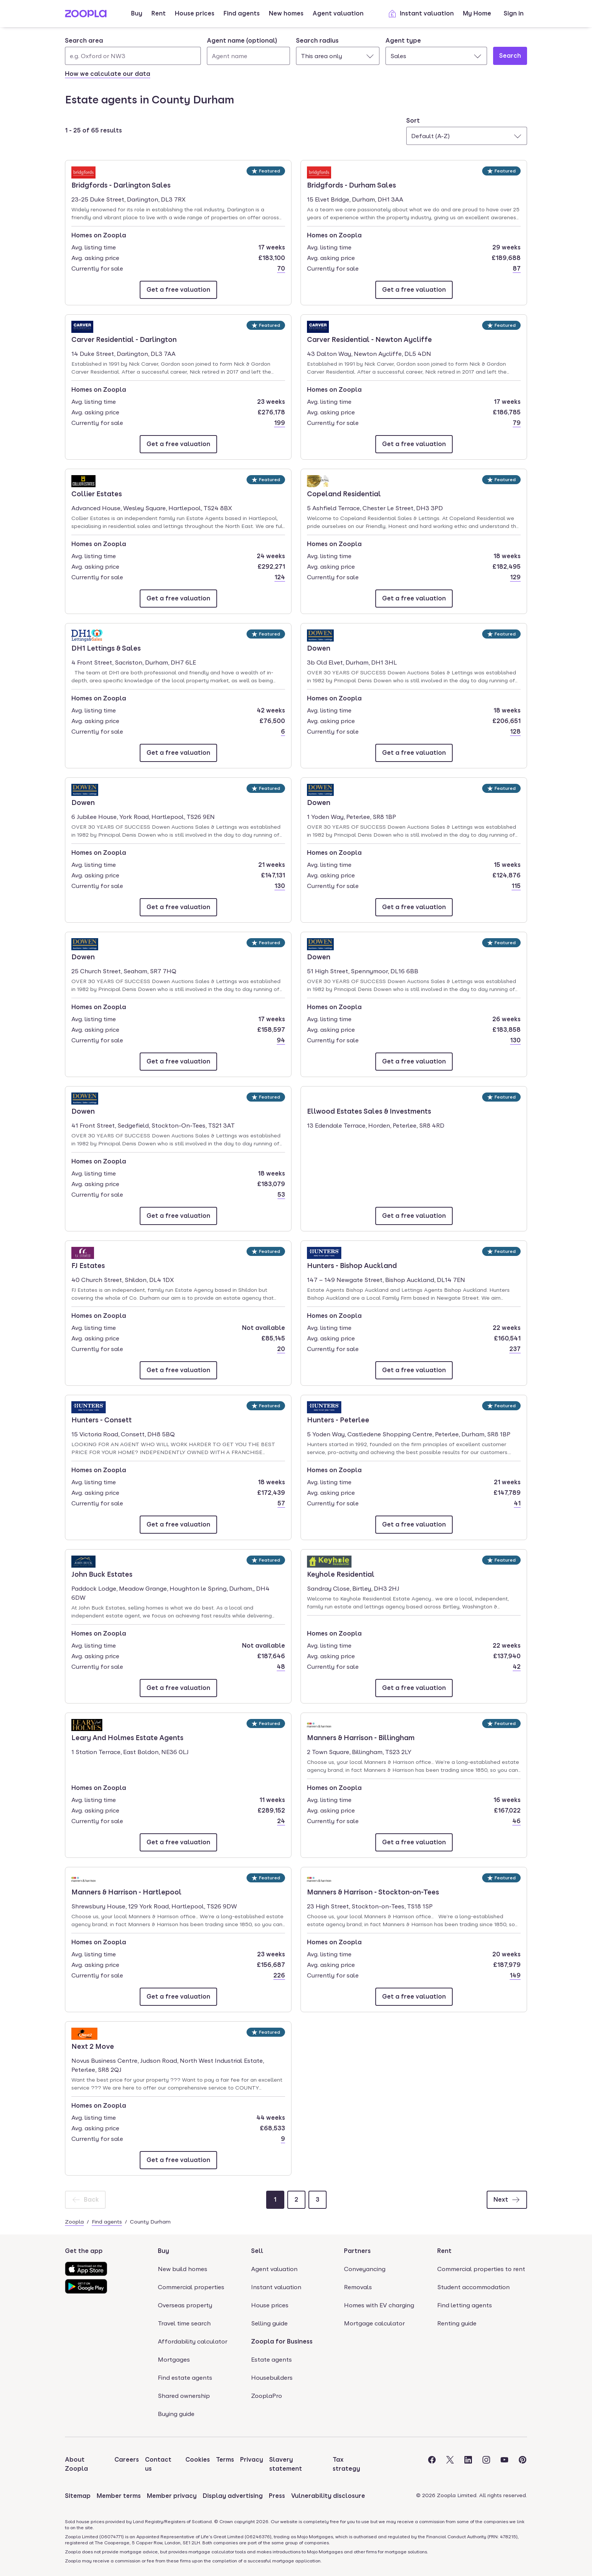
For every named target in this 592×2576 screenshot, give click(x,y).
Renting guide (456, 2323)
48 (281, 1666)
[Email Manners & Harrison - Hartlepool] (178, 1997)
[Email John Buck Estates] (178, 1688)
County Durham (150, 2222)
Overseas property (185, 2305)
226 (279, 1975)
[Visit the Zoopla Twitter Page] (450, 2464)
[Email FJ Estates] (178, 1370)
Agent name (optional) (242, 40)
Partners (357, 2250)
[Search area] (133, 56)
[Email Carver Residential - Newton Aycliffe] (414, 444)
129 (515, 577)
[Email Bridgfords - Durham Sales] (414, 290)
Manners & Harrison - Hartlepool (126, 1891)
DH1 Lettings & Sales (106, 647)
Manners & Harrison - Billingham (361, 1737)
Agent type (403, 40)
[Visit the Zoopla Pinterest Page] (522, 2464)
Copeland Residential (344, 493)
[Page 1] (275, 2200)
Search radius (317, 40)
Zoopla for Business (282, 2341)
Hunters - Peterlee (338, 1419)
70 (281, 268)
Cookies (197, 2459)
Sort (413, 120)
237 (515, 1349)
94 (281, 1040)
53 (281, 1194)
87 (517, 268)
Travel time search (184, 2323)
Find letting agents (464, 2305)
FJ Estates (92, 1265)
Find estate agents (185, 2377)
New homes (286, 13)
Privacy (251, 2459)
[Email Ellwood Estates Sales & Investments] (414, 1216)
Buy (136, 13)
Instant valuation (421, 13)
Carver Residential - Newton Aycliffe (369, 338)
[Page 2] (296, 2200)
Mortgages (174, 2359)
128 (515, 731)
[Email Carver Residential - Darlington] (178, 444)
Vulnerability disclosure (328, 2495)
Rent (158, 13)
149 (515, 1975)
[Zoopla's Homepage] (85, 15)
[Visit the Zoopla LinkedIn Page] (468, 2464)
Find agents (242, 13)
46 (516, 1821)
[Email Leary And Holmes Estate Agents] (178, 1842)
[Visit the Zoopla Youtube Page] (504, 2464)
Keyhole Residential (341, 1573)
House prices (194, 13)
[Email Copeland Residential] (414, 598)
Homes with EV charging (379, 2305)
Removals (358, 2287)
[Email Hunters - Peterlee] (414, 1525)
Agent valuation (338, 13)
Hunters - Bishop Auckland (352, 1265)
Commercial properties (191, 2287)
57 (281, 1503)
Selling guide (269, 2323)
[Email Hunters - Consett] (178, 1525)
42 (517, 1666)
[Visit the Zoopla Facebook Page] (431, 2464)
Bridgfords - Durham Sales (351, 184)
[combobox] (133, 50)
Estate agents (271, 2359)
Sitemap (78, 2495)
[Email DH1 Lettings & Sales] (178, 753)
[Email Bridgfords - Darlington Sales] (178, 290)
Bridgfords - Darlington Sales (121, 184)
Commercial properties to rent (481, 2269)
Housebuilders (272, 2377)
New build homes (182, 2269)
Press (277, 2495)
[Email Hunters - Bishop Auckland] (414, 1370)
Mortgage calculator (374, 2323)
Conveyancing (364, 2269)
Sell (257, 2250)
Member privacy (172, 2495)
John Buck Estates (102, 1573)
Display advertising (233, 2495)
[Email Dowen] (414, 753)
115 (516, 885)
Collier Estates (96, 493)
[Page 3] (317, 2200)
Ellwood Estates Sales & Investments (369, 1110)
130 (279, 885)
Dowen (328, 647)
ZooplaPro (266, 2395)
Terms (225, 2459)
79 (517, 422)
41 (517, 1503)
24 (281, 1821)
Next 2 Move (92, 2045)
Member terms (119, 2495)
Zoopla (74, 2222)
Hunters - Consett (101, 1419)
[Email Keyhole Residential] (414, 1688)
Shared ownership (184, 2395)
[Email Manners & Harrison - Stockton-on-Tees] (414, 1997)
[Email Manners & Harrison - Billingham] (414, 1842)
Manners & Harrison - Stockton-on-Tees (373, 1891)
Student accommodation (473, 2287)
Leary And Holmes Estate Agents (127, 1737)
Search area (84, 40)
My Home (477, 13)
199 (279, 422)
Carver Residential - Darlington (124, 338)
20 (281, 1349)
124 (279, 577)
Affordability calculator (192, 2341)
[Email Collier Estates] (178, 598)
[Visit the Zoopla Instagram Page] (486, 2464)
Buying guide (176, 2414)
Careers (126, 2459)
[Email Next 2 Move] (178, 2160)
